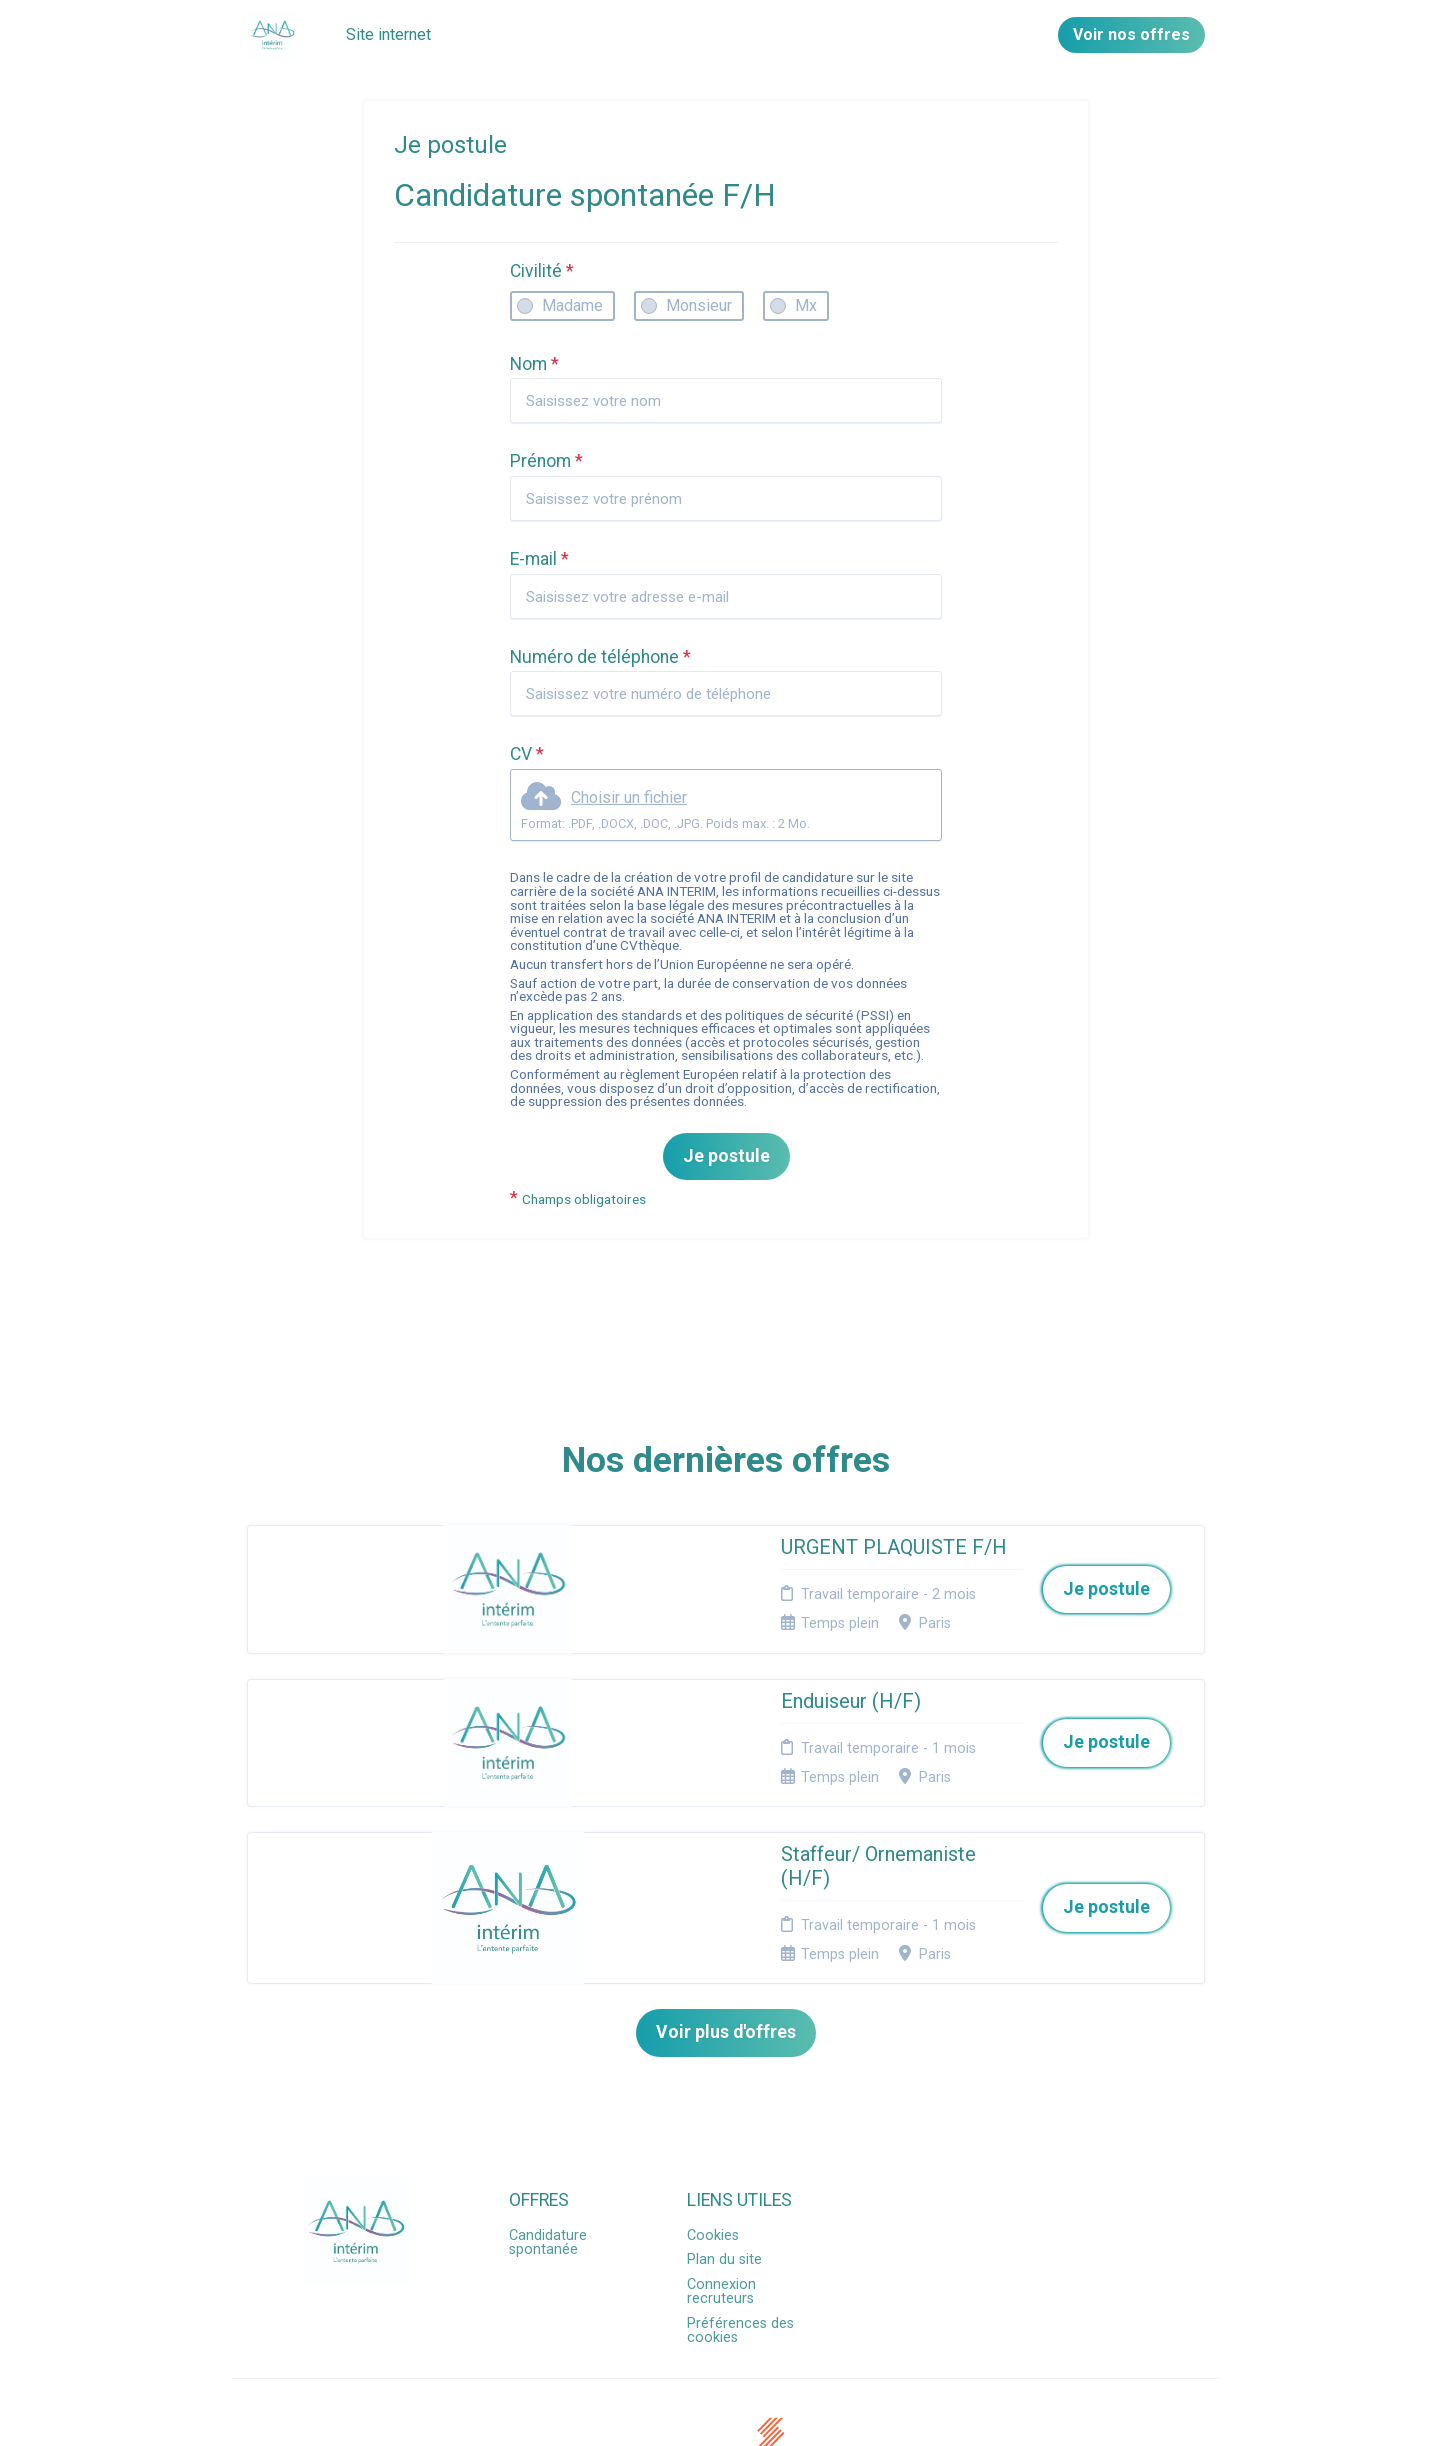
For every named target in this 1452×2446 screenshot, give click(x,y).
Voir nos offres (1131, 34)
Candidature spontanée (548, 2130)
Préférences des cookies (740, 2218)
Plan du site (724, 2148)
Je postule (726, 1156)
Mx (806, 305)
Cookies (713, 2123)
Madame (572, 305)
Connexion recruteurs (721, 2179)
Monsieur (699, 305)
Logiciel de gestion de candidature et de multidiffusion (726, 2410)
